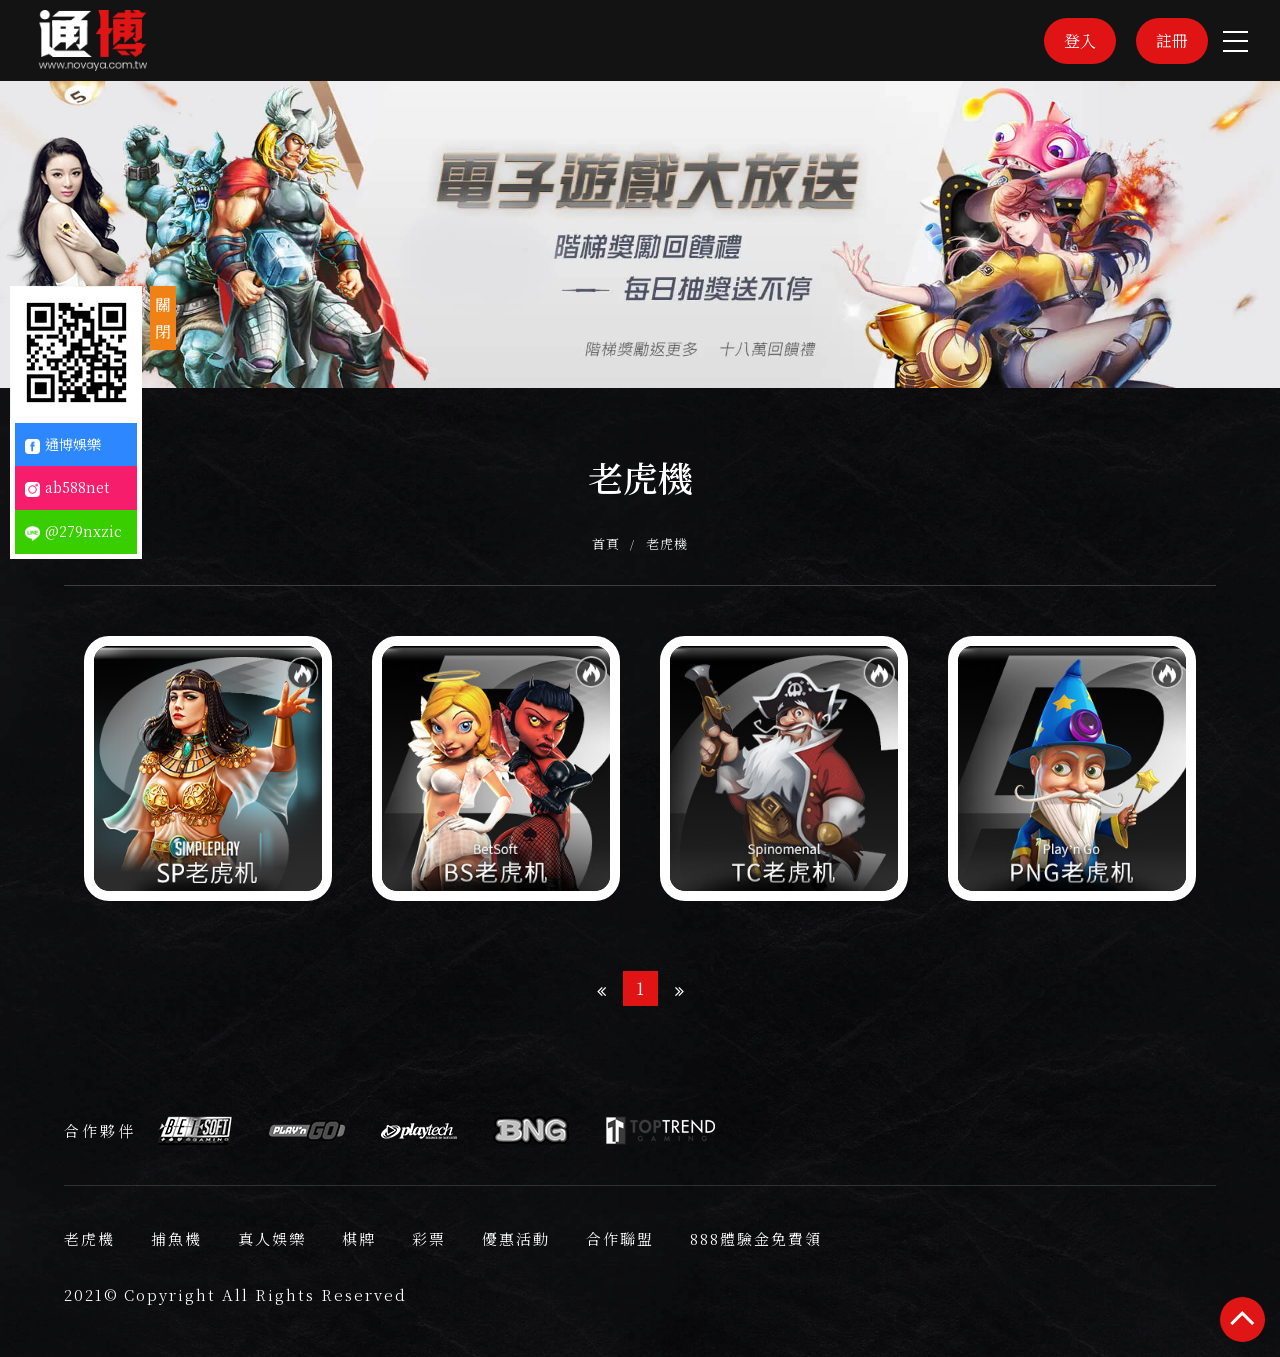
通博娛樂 (63, 444)
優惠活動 (516, 1238)
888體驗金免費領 (756, 1238)
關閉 (163, 318)
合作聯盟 (620, 1238)
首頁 (606, 543)
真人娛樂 (272, 1238)
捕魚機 (176, 1238)
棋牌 (359, 1238)
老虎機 (667, 543)
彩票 (429, 1238)
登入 (1080, 40)
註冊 (1172, 40)
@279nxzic (73, 531)
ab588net (67, 487)
